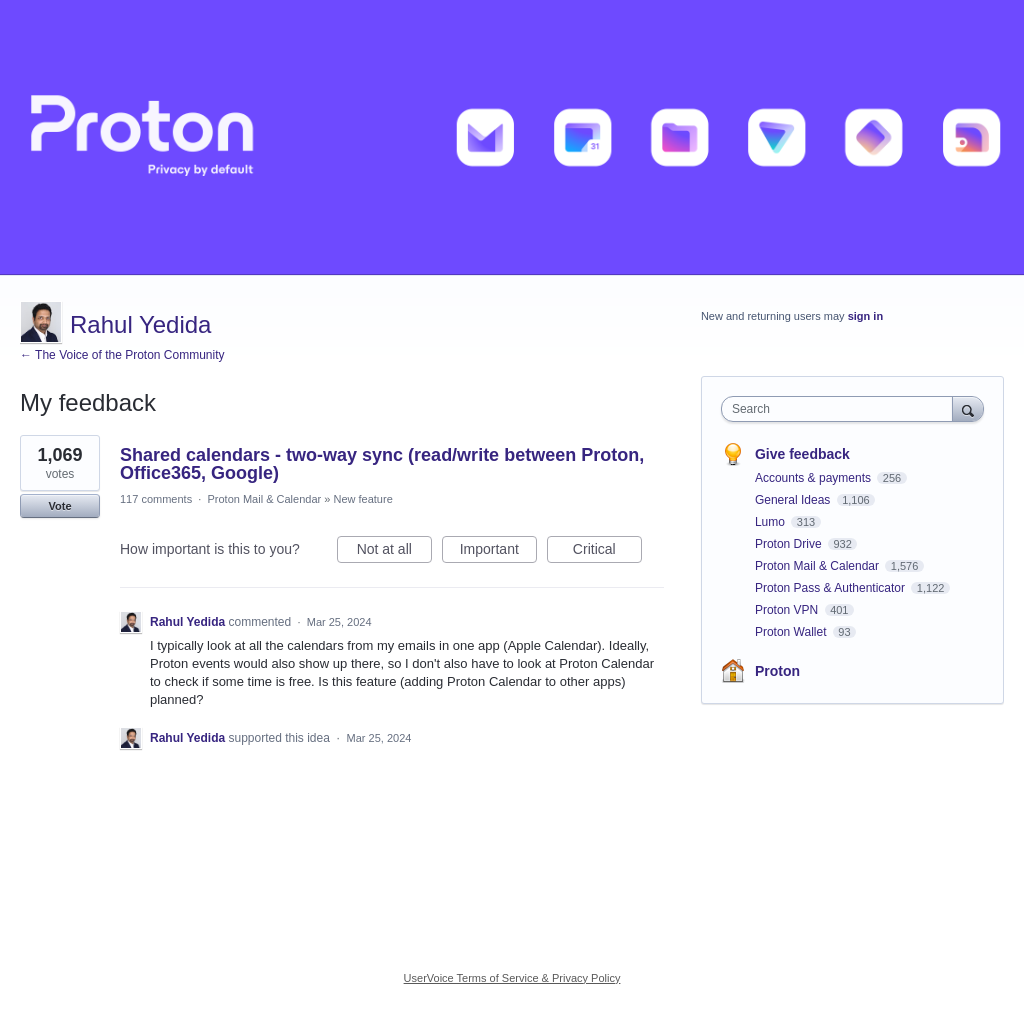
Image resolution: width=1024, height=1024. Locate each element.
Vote (59, 506)
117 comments (156, 499)
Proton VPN (788, 610)
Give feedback (802, 454)
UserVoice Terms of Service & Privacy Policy (512, 978)
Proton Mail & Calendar (264, 499)
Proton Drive (790, 544)
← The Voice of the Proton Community (122, 355)
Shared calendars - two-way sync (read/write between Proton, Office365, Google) (382, 464)
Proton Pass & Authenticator (831, 588)
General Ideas (794, 500)
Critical (607, 552)
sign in (865, 316)
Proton (777, 671)
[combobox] (841, 409)
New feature (362, 499)
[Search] (968, 408)
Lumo (771, 522)
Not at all (394, 552)
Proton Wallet (792, 632)
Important (498, 552)
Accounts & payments (814, 478)
